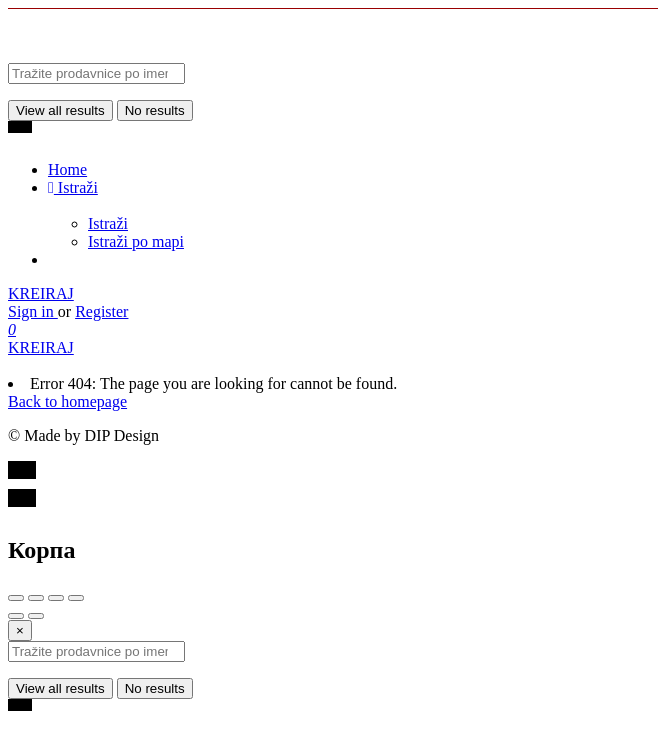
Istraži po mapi (136, 241)
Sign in (33, 311)
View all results (60, 110)
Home (67, 169)
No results (155, 110)
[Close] (20, 630)
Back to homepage (67, 401)
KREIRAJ (41, 293)
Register (101, 311)
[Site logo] (158, 53)
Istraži (73, 187)
